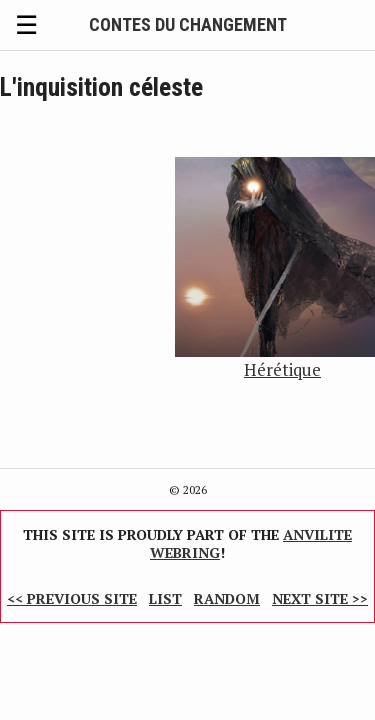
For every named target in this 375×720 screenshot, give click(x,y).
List (165, 598)
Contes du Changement (188, 24)
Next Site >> (320, 598)
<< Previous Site (72, 598)
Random (227, 598)
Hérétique (282, 369)
